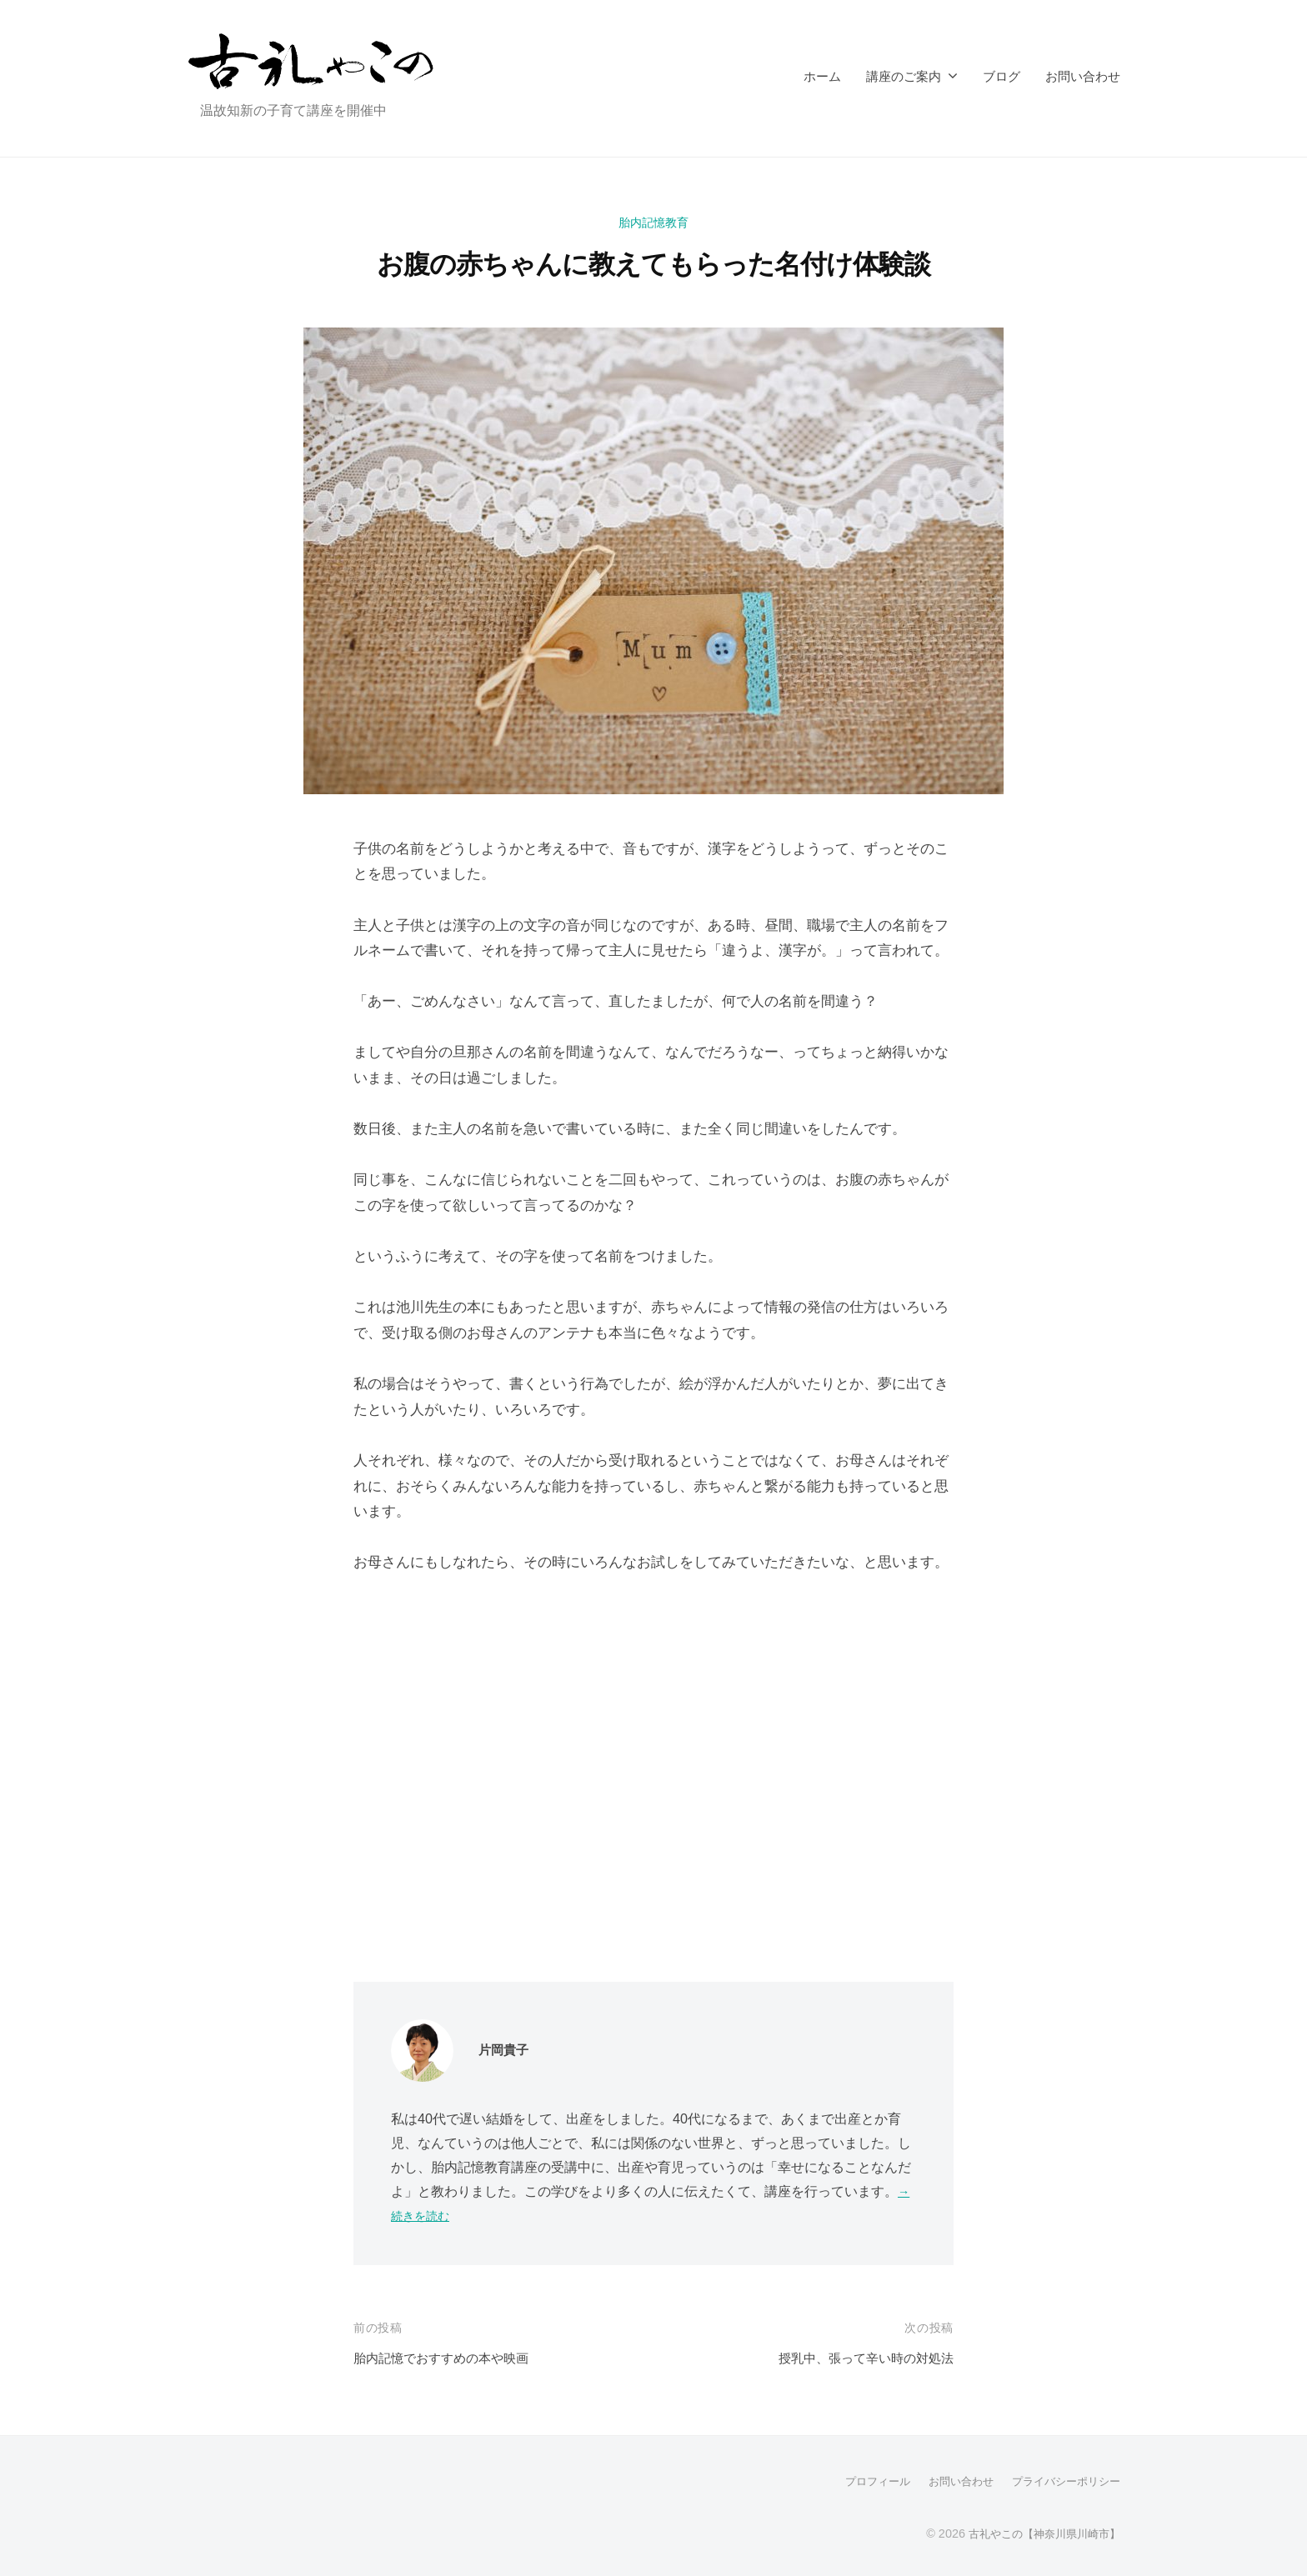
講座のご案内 (903, 76)
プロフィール (862, 2481)
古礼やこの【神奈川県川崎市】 (1038, 2532)
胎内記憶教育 (653, 222)
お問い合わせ (1082, 76)
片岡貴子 (506, 2050)
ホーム (822, 76)
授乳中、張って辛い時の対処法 (854, 2358)
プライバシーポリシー (1062, 2481)
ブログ (1001, 76)
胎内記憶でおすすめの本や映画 (452, 2358)
